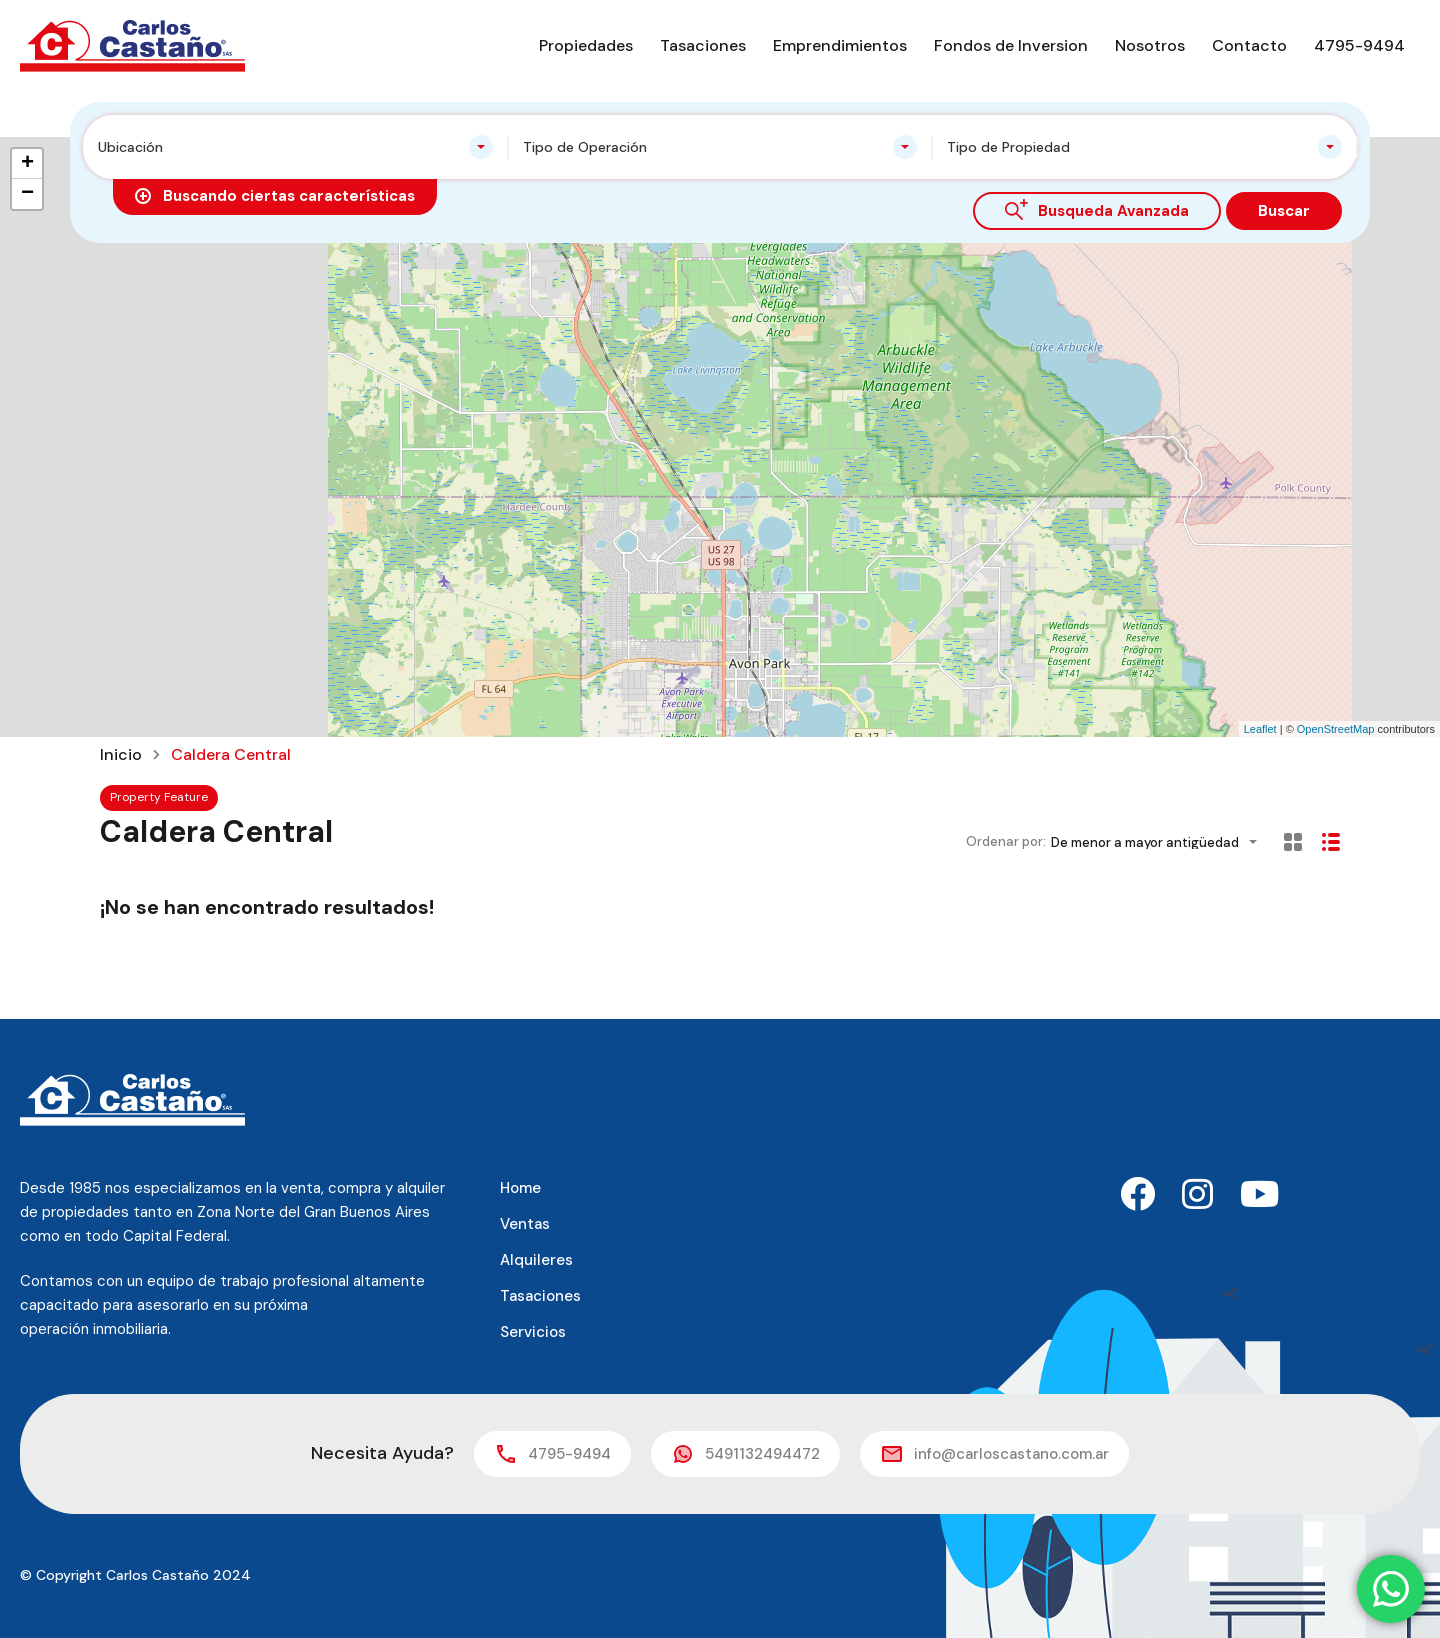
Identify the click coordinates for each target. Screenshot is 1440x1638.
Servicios (533, 1332)
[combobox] (295, 147)
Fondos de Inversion (1011, 45)
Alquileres (536, 1260)
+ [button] (27, 164)
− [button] (27, 194)
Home (520, 1188)
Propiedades (586, 45)
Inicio (121, 755)
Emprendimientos (840, 45)
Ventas (525, 1224)
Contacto (1249, 45)
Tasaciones (703, 45)
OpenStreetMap (1336, 729)
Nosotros (1150, 45)
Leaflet (1260, 729)
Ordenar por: (1006, 841)
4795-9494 (1359, 45)
